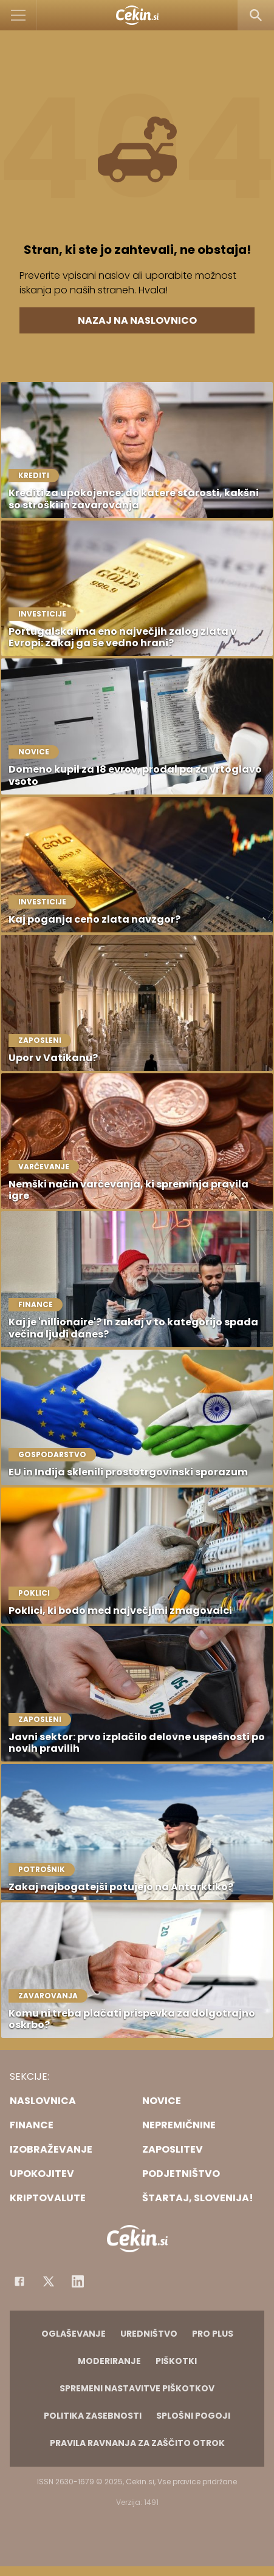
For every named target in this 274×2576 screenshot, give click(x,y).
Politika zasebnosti (93, 2416)
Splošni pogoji (193, 2416)
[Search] (256, 15)
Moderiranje (109, 2361)
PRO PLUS (212, 2334)
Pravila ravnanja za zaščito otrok (137, 2443)
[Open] (18, 15)
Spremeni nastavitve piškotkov (137, 2388)
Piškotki (176, 2361)
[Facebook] (19, 2281)
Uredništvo (148, 2334)
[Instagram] (77, 2281)
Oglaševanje (73, 2334)
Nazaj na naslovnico (137, 320)
